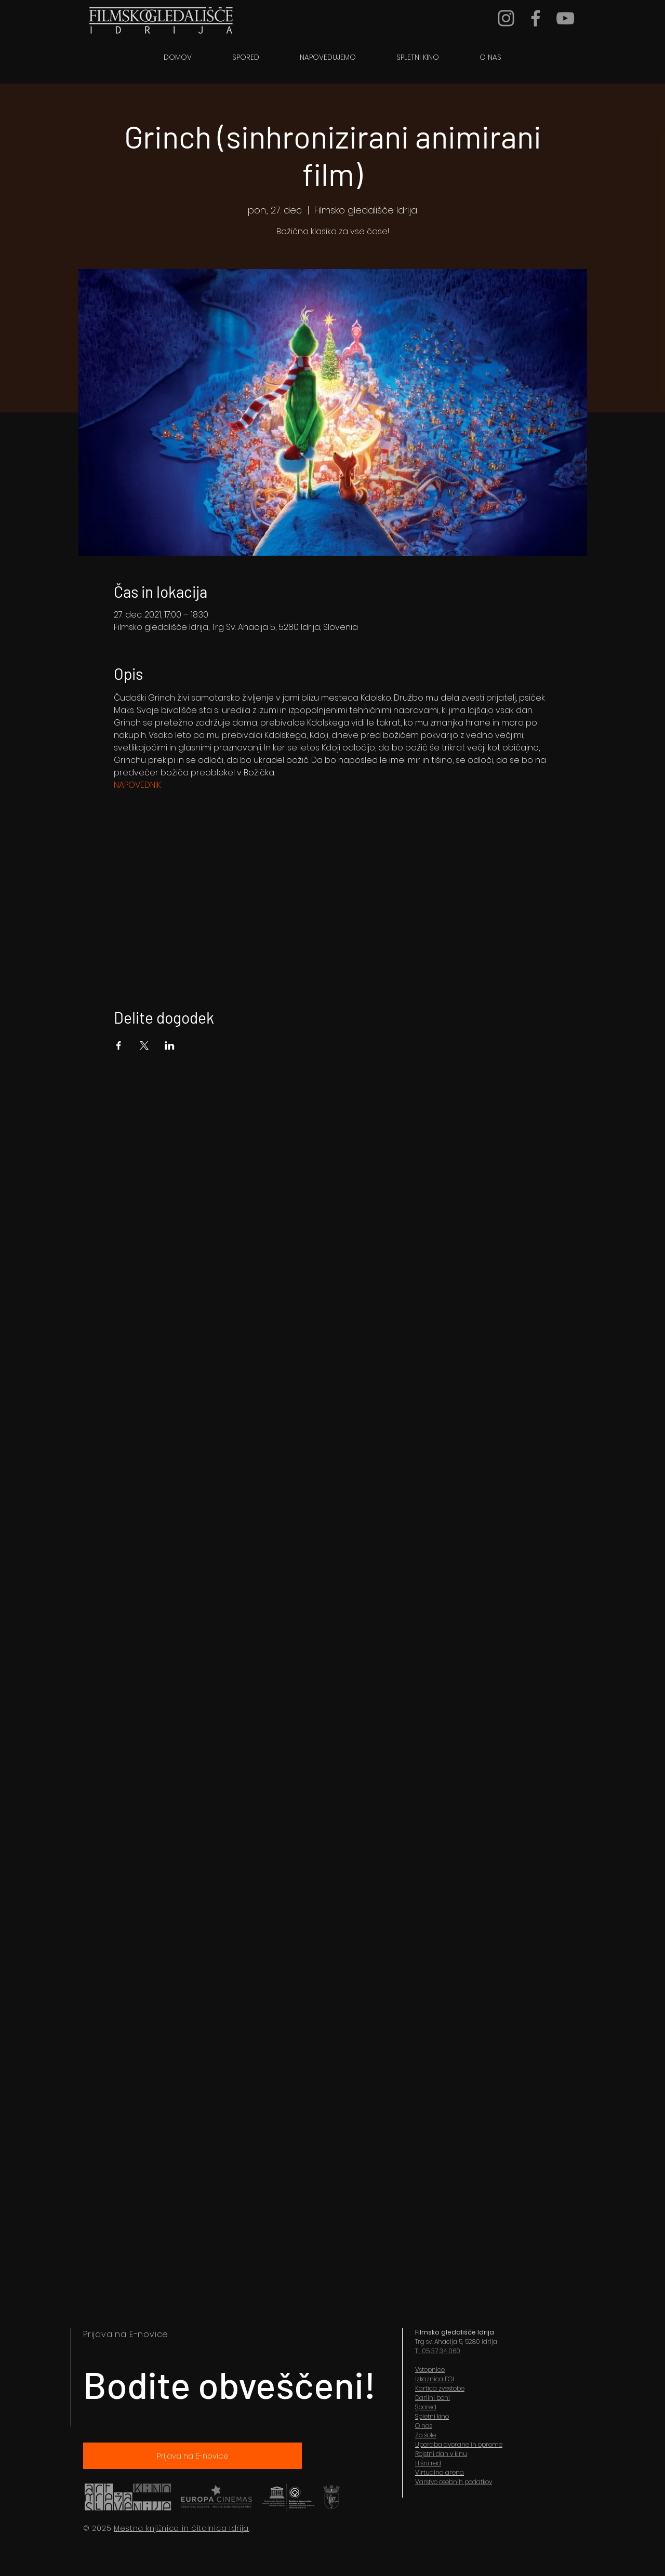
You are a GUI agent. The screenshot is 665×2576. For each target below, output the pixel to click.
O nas (423, 2425)
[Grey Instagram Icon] (506, 18)
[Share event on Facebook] (119, 1045)
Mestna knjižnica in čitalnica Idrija (181, 2528)
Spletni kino (432, 2416)
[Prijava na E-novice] (192, 2456)
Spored (425, 2407)
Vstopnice (430, 2369)
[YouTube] (565, 18)
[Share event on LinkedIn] (170, 1045)
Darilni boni (432, 2397)
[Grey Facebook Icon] (536, 18)
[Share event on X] (144, 1045)
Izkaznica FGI (434, 2378)
